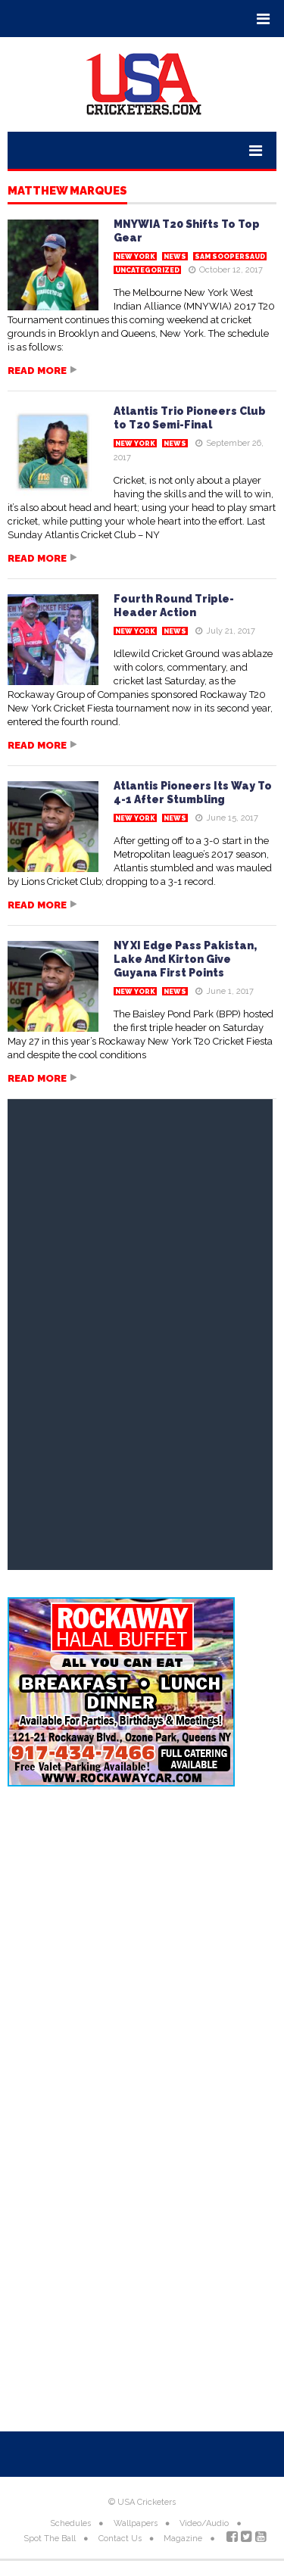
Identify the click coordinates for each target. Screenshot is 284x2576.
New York (135, 256)
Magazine (183, 2538)
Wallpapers (136, 2523)
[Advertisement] (142, 1956)
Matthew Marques (67, 191)
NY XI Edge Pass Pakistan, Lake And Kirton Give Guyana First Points (185, 959)
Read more (37, 370)
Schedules (70, 2523)
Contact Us (120, 2538)
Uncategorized (147, 270)
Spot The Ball (49, 2538)
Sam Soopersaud (230, 256)
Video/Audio (204, 2523)
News (175, 256)
